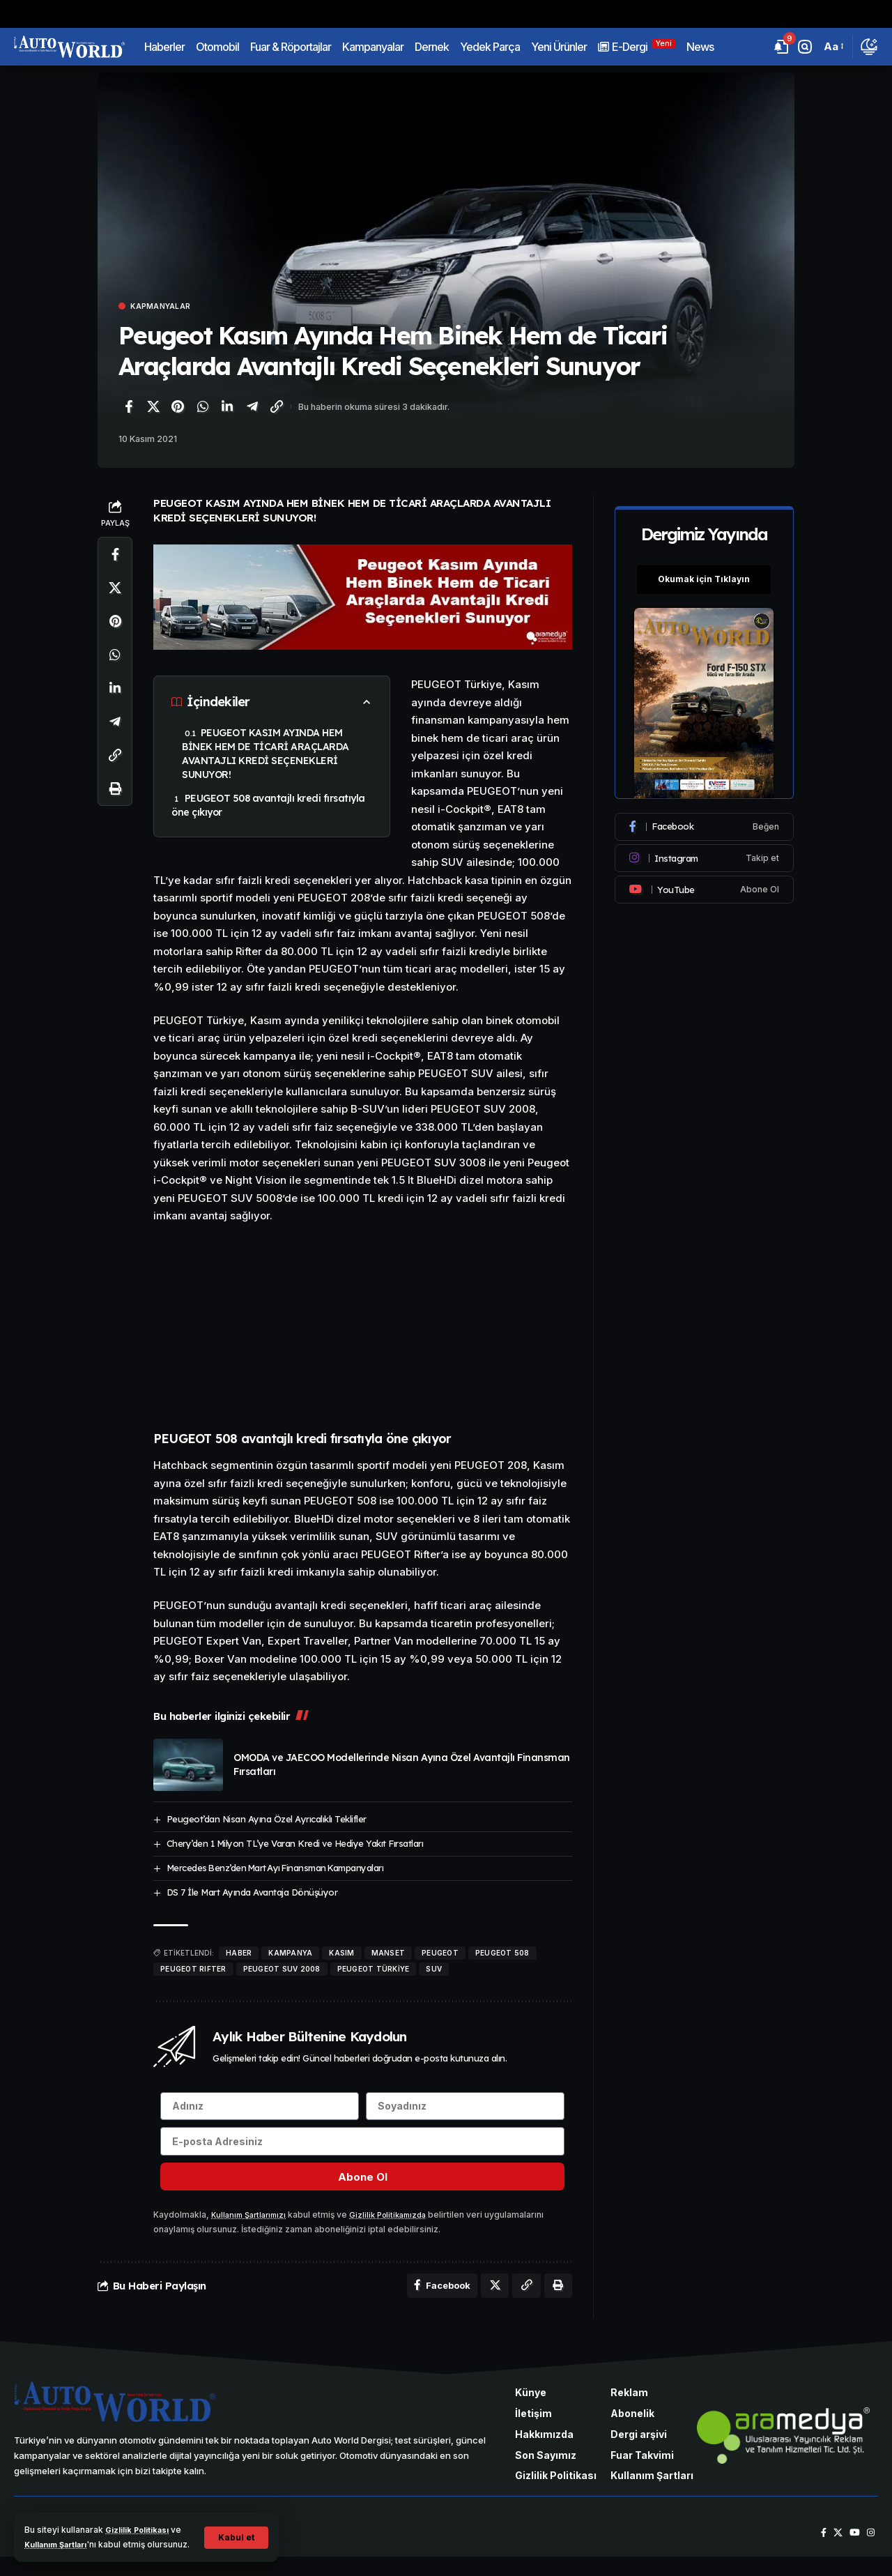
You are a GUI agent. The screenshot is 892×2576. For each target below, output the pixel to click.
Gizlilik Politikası (141, 2515)
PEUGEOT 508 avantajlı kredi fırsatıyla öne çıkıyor (268, 807)
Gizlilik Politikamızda (398, 2229)
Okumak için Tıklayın (705, 571)
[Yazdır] (115, 790)
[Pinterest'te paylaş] (177, 408)
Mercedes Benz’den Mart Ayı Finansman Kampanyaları (275, 1869)
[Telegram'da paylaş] (252, 408)
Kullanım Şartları (74, 2529)
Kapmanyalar (168, 307)
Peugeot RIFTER (193, 1970)
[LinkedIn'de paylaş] (227, 408)
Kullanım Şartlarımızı (252, 2229)
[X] (834, 2552)
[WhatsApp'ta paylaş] (203, 408)
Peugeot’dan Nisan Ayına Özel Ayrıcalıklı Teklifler (267, 1820)
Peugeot (440, 1954)
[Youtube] (705, 882)
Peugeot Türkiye (373, 1970)
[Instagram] (705, 850)
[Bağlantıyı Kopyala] (276, 408)
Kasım (341, 1954)
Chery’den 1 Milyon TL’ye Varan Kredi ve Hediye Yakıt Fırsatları (295, 1844)
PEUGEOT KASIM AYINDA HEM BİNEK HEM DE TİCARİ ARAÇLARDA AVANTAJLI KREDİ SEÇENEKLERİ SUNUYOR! (265, 756)
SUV (434, 1970)
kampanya (290, 1954)
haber (239, 1954)
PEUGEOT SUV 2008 (282, 1970)
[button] (235, 2530)
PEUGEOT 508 (502, 1954)
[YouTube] (852, 2552)
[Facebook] (705, 819)
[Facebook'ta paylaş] (128, 408)
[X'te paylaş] (153, 408)
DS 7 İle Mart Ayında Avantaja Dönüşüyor (252, 1893)
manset (388, 1954)
